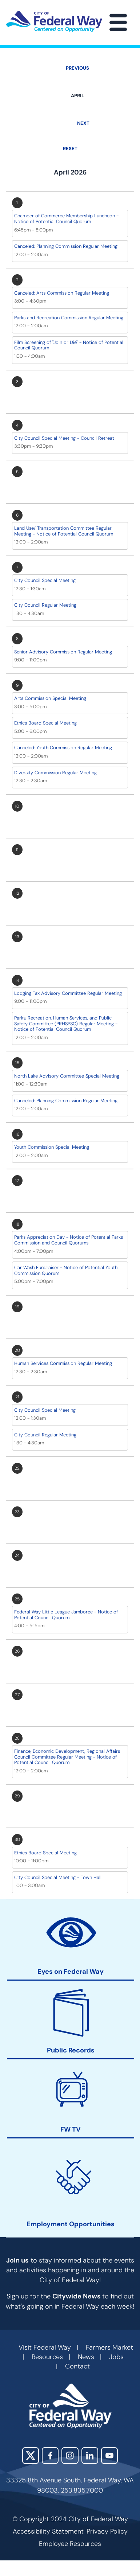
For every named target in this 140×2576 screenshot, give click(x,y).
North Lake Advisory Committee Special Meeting (66, 1076)
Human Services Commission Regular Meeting (63, 1363)
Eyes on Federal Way (70, 1972)
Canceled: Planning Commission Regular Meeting (65, 246)
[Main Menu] (118, 22)
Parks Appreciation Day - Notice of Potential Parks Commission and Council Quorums (68, 1240)
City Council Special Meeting (45, 580)
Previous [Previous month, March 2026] (77, 68)
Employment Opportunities (71, 2224)
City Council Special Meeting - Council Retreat (64, 438)
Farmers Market (109, 2347)
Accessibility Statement (48, 2531)
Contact (77, 2366)
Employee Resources (70, 2543)
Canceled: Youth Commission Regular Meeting (63, 748)
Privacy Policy (107, 2531)
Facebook (50, 2455)
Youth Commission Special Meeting (51, 1147)
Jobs (116, 2357)
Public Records (71, 2050)
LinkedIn (90, 2455)
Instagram (70, 2455)
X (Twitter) (30, 2455)
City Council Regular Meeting (45, 605)
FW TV (70, 2129)
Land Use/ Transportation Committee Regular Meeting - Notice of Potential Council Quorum (63, 531)
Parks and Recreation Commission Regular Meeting (68, 318)
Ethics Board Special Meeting (45, 723)
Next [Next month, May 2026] (83, 123)
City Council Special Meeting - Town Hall (57, 1877)
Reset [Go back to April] (70, 148)
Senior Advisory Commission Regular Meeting (63, 652)
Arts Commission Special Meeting (50, 698)
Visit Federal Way (45, 2347)
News (86, 2357)
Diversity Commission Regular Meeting (55, 773)
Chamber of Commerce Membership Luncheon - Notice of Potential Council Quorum (66, 219)
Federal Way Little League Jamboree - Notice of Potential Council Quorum (66, 1615)
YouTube (109, 2455)
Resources (47, 2357)
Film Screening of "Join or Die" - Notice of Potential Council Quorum (68, 345)
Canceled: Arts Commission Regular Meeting (61, 293)
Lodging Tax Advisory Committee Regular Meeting (68, 993)
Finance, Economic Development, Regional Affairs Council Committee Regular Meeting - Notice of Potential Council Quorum (67, 1756)
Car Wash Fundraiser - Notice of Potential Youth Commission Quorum (65, 1270)
